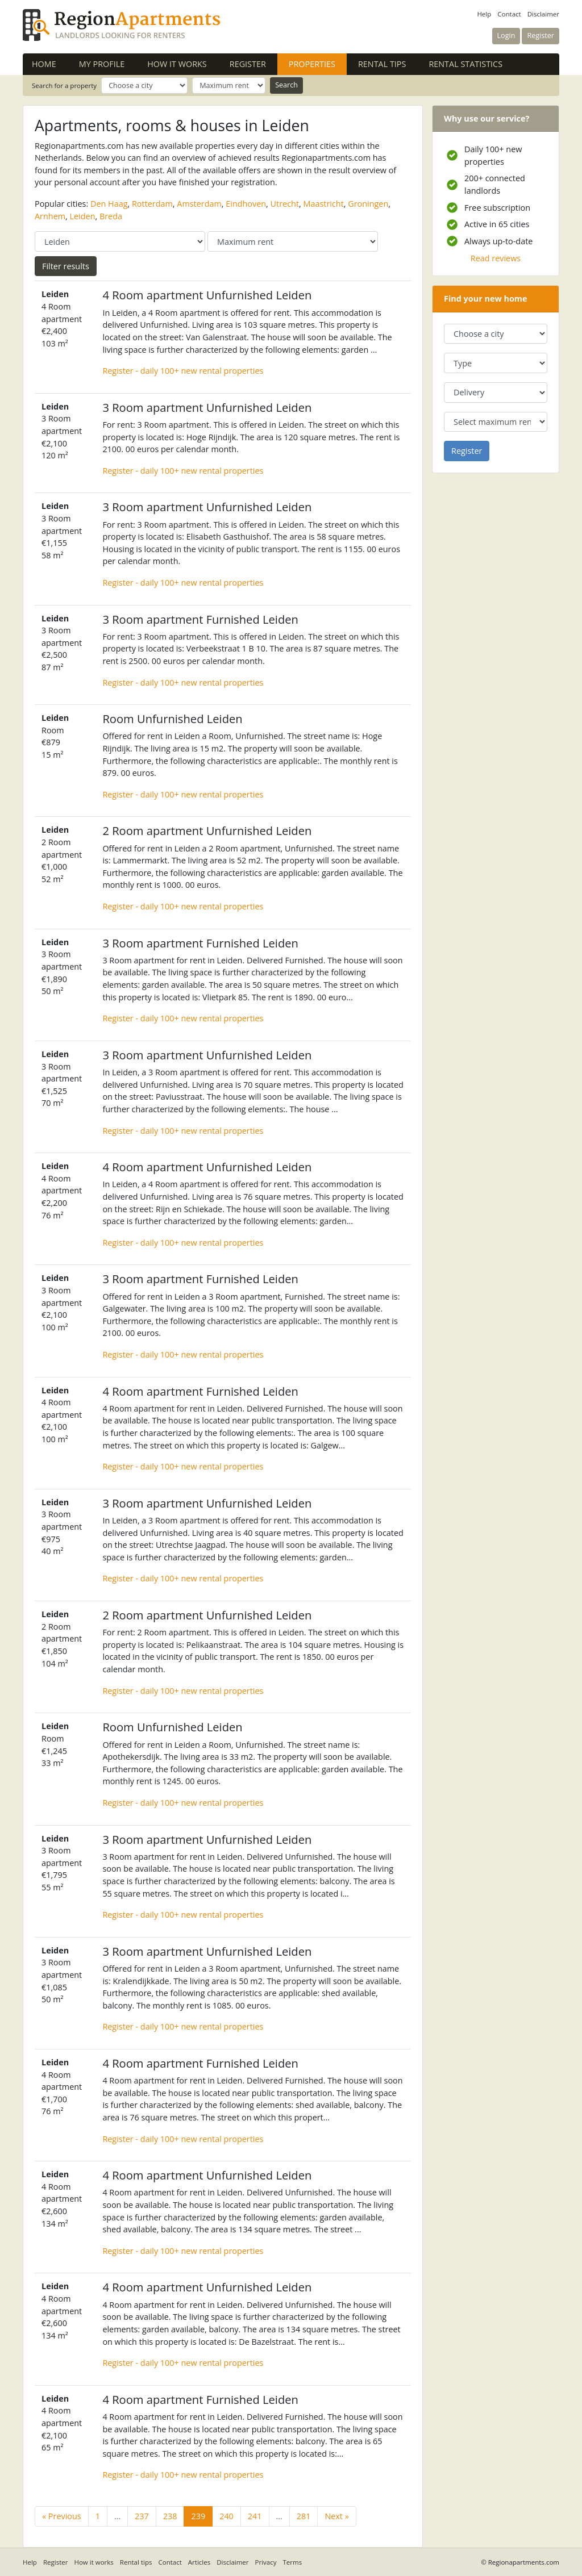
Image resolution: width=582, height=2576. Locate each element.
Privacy (266, 2562)
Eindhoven (246, 203)
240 (226, 2516)
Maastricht (323, 203)
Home (44, 64)
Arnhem (50, 216)
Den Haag (109, 203)
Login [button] (506, 35)
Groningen (368, 203)
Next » (336, 2516)
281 (304, 2516)
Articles (199, 2562)
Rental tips (382, 64)
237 (142, 2516)
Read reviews (496, 258)
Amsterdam (199, 203)
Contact (509, 14)
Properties (318, 63)
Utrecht (285, 203)
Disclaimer (543, 14)
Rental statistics (465, 64)
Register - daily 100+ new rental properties (182, 370)
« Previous (61, 2516)
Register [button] (540, 35)
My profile (101, 64)
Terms (292, 2562)
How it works (177, 64)
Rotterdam (152, 203)
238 (170, 2516)
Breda (110, 216)
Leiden (82, 216)
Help (484, 14)
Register (248, 64)
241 (255, 2516)
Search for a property (64, 85)
